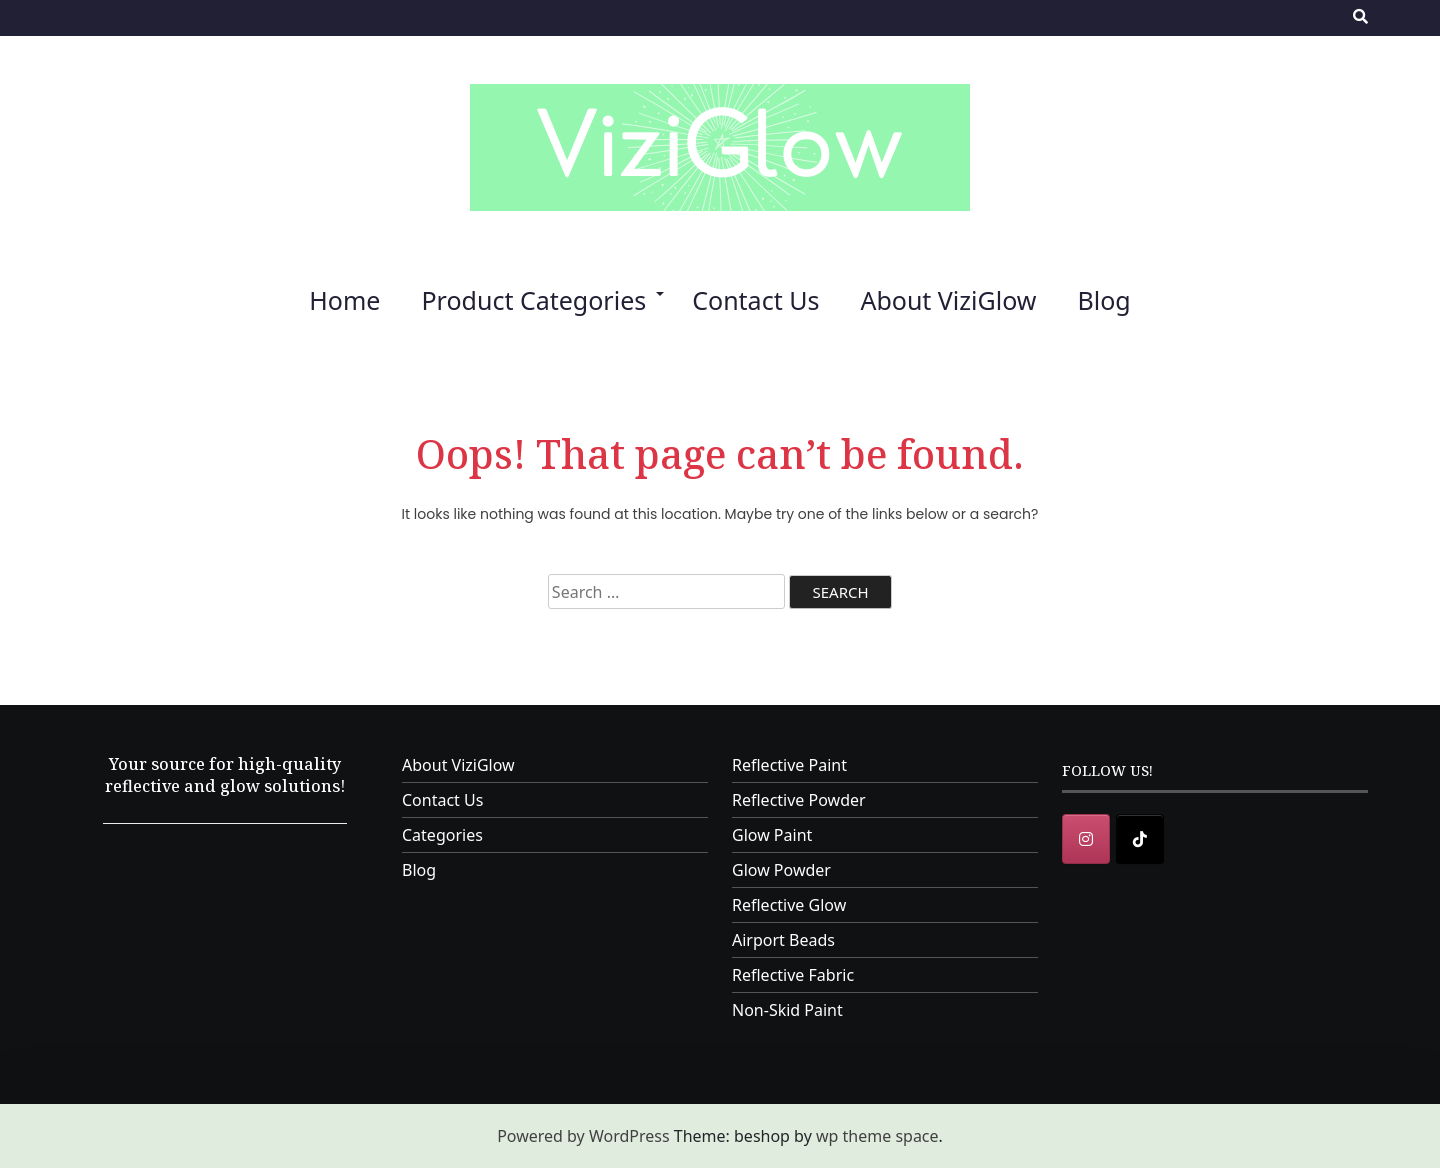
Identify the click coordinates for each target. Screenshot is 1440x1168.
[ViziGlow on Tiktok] (1140, 839)
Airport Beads (783, 940)
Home (344, 300)
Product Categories (533, 300)
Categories (442, 835)
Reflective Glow (789, 905)
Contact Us (755, 300)
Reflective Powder (799, 800)
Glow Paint (772, 835)
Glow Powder (781, 870)
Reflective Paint (789, 765)
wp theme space (877, 1136)
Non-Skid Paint (787, 1010)
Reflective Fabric (793, 975)
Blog (1103, 300)
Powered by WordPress (583, 1136)
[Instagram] (1086, 839)
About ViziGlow (948, 300)
